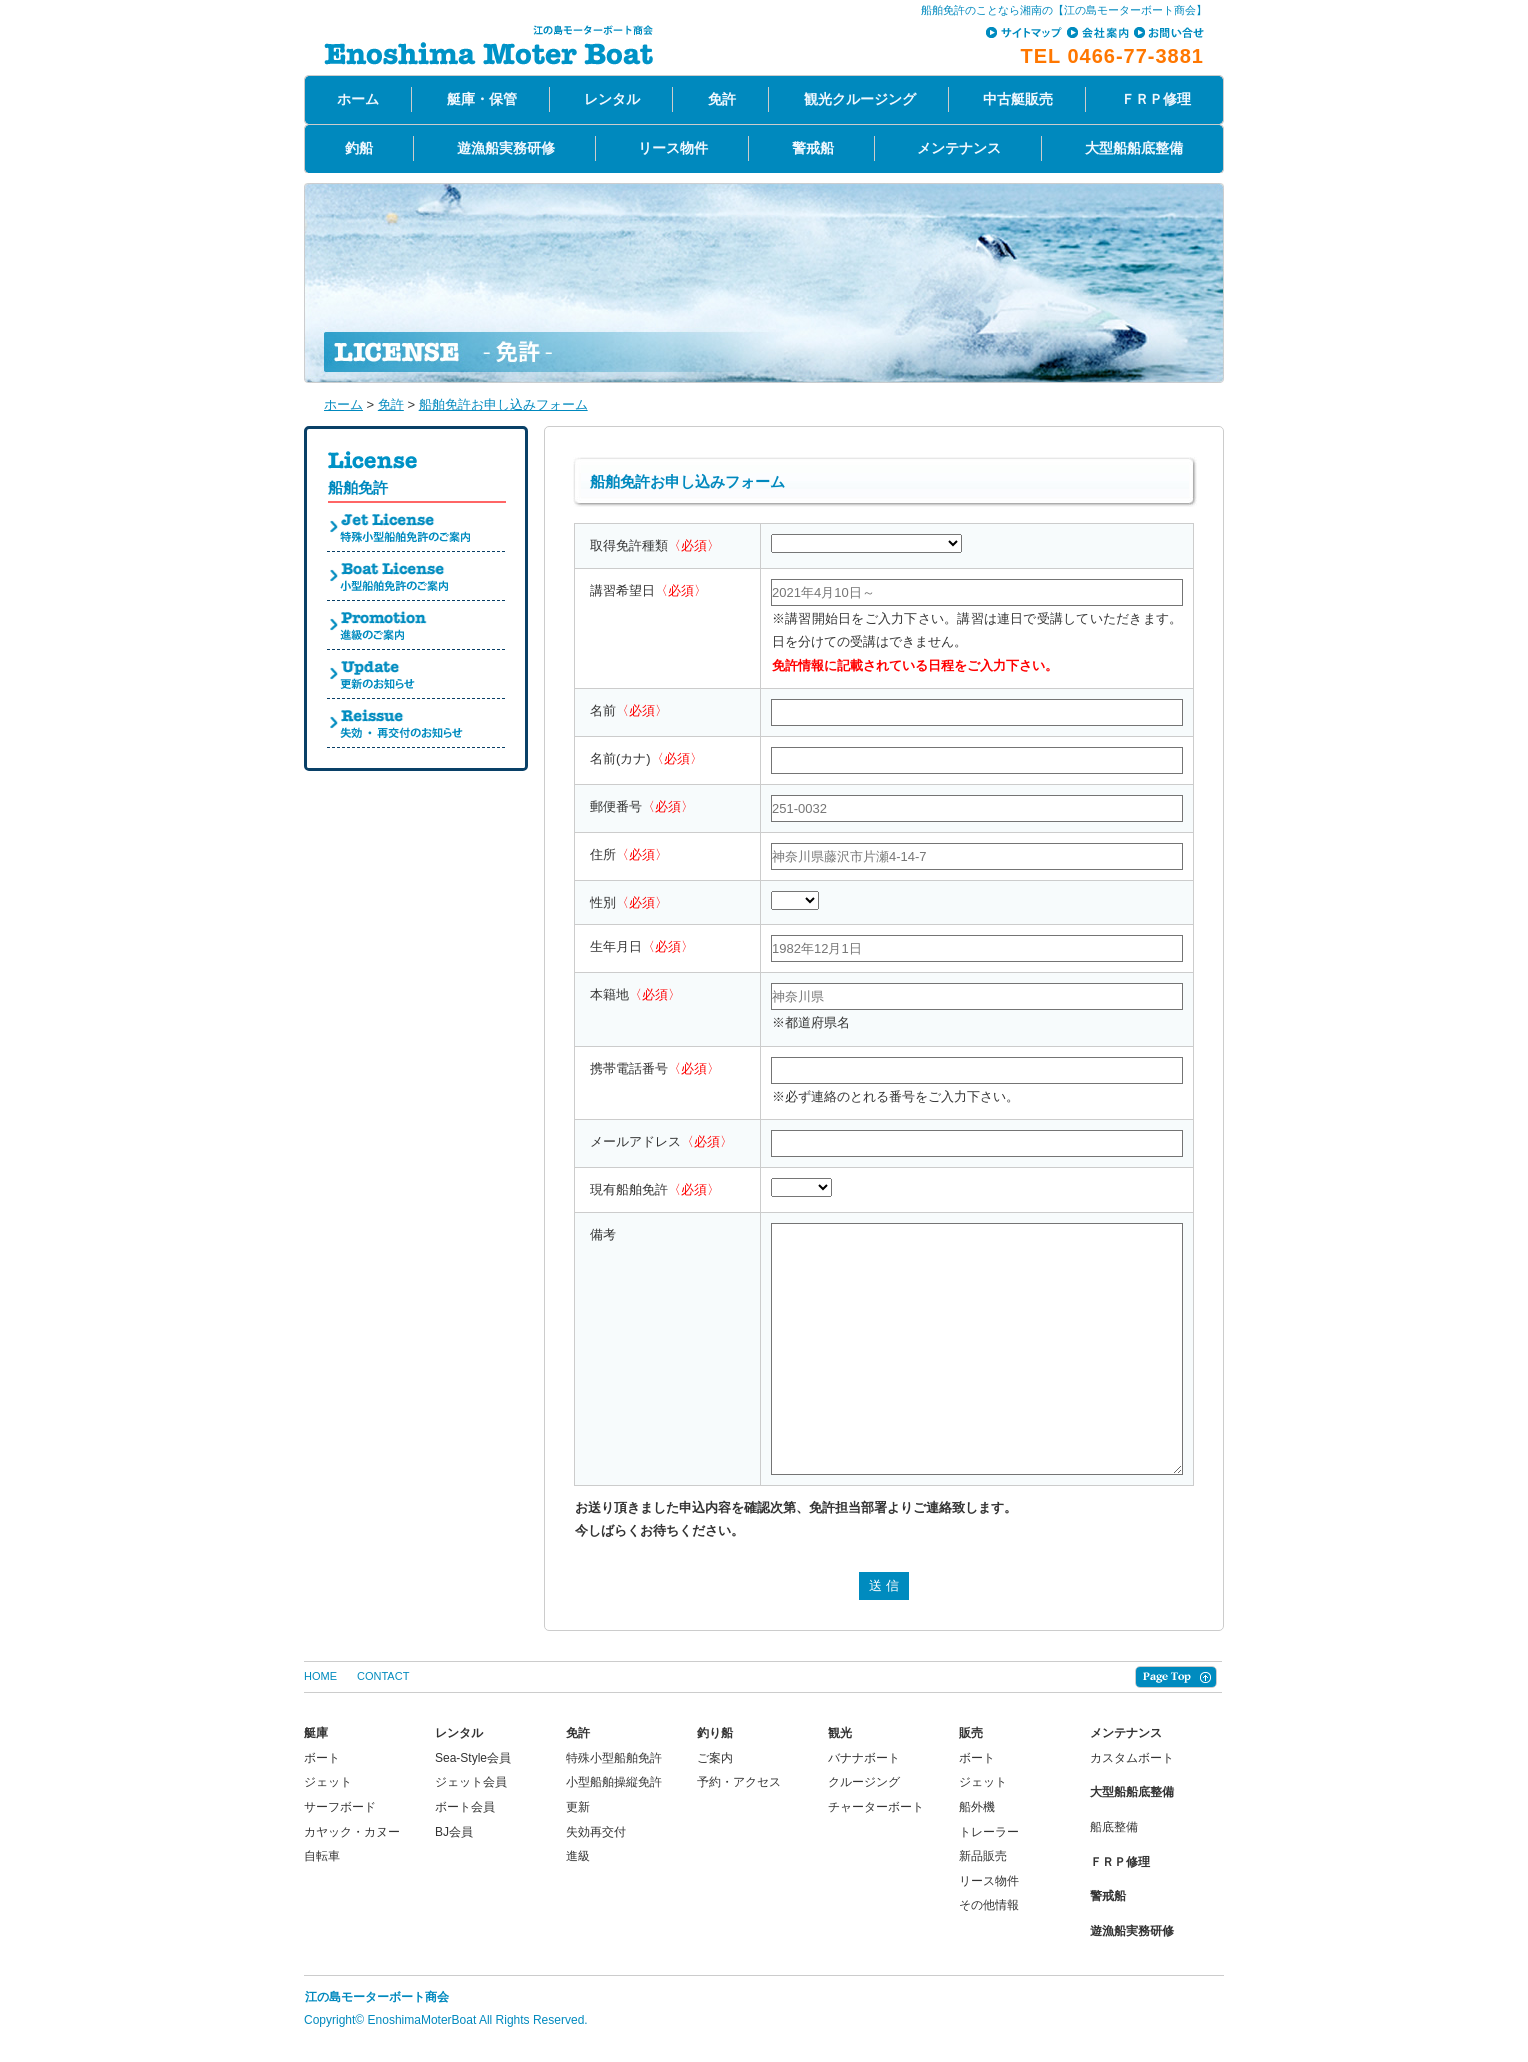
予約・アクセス (739, 1782)
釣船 (359, 148)
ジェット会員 (471, 1782)
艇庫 (316, 1733)
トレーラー (989, 1832)
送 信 (884, 1585)
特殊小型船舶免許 (614, 1758)
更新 (578, 1807)
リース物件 (673, 148)
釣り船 (715, 1733)
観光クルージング (860, 99)
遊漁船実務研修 (506, 148)
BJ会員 (454, 1832)
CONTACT (383, 1676)
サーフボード (340, 1807)
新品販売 (983, 1856)
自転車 (322, 1856)
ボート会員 (465, 1807)
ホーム (358, 99)
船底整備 (1114, 1827)
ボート (322, 1758)
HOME (320, 1676)
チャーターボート (876, 1807)
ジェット (328, 1782)
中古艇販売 (1018, 99)
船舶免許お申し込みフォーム (503, 404)
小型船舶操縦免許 (614, 1782)
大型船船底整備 (1134, 148)
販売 (971, 1733)
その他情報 (989, 1905)
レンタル (612, 99)
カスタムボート (1132, 1758)
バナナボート (864, 1758)
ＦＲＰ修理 (1156, 99)
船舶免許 (358, 487)
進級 (578, 1856)
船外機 (977, 1807)
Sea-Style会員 (473, 1758)
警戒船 (813, 148)
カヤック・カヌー (352, 1832)
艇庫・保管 (482, 99)
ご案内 (715, 1758)
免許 (722, 99)
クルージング (864, 1782)
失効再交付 (596, 1832)
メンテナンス (959, 148)
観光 (840, 1733)
